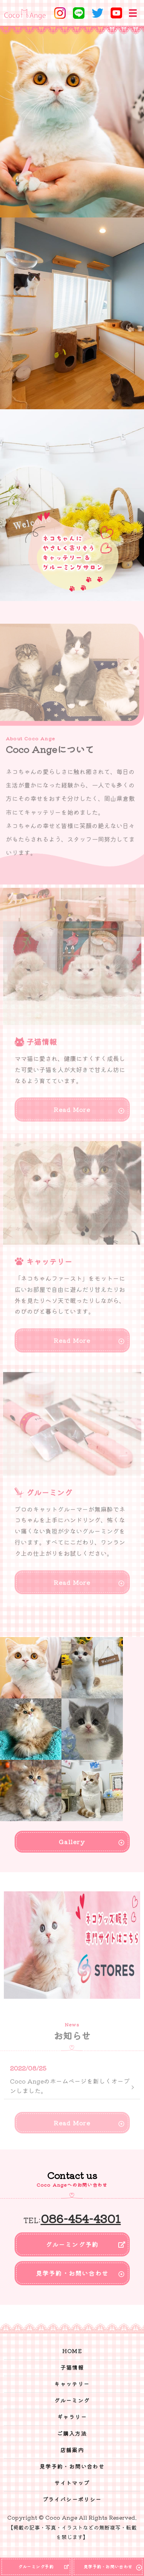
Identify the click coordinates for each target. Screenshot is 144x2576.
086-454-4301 (81, 2218)
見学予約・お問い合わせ (72, 2273)
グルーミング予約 (72, 2244)
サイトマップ (71, 2483)
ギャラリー (72, 2417)
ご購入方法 (72, 2433)
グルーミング (71, 2400)
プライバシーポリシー (72, 2499)
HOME (72, 2351)
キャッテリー (71, 2384)
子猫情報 (72, 2367)
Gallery (72, 1841)
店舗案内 (72, 2450)
